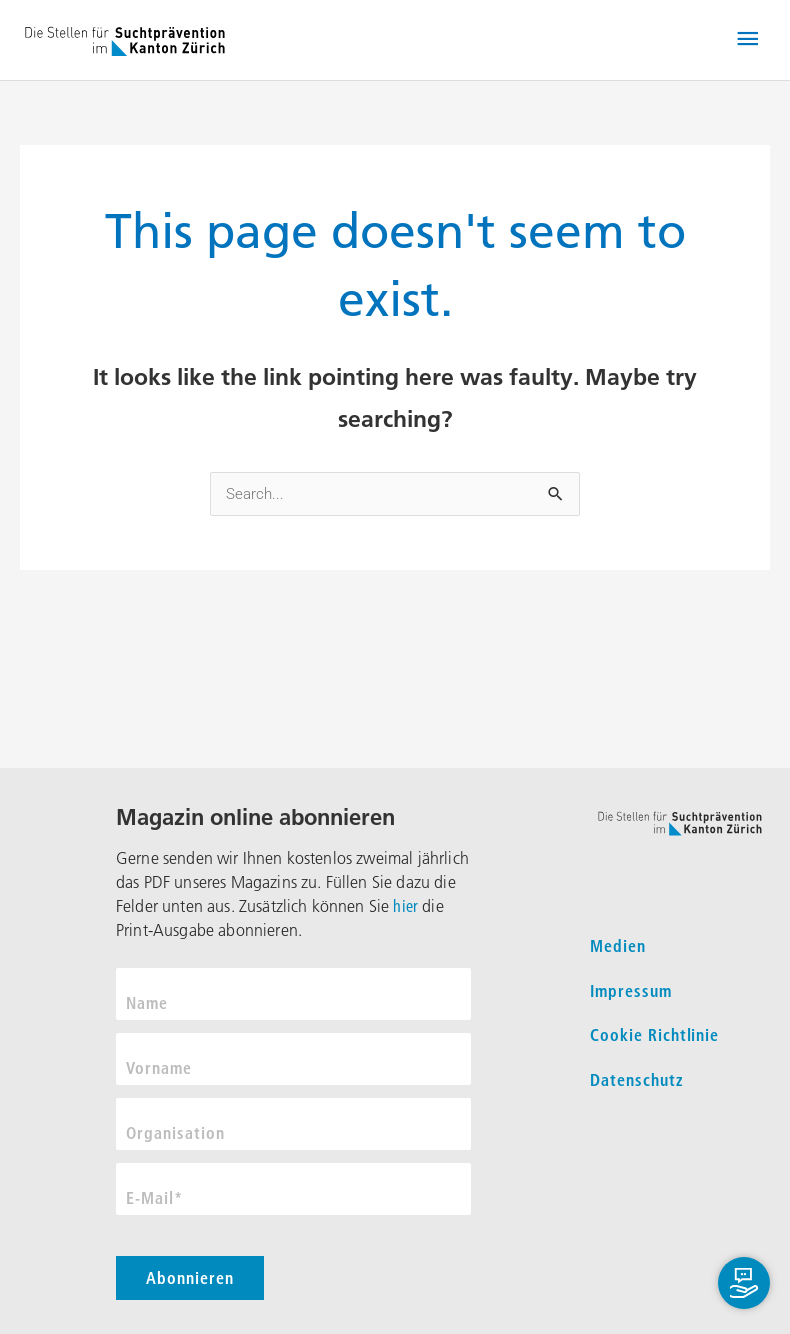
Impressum (631, 991)
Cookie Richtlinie (654, 1035)
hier (405, 906)
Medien (618, 946)
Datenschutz (637, 1080)
